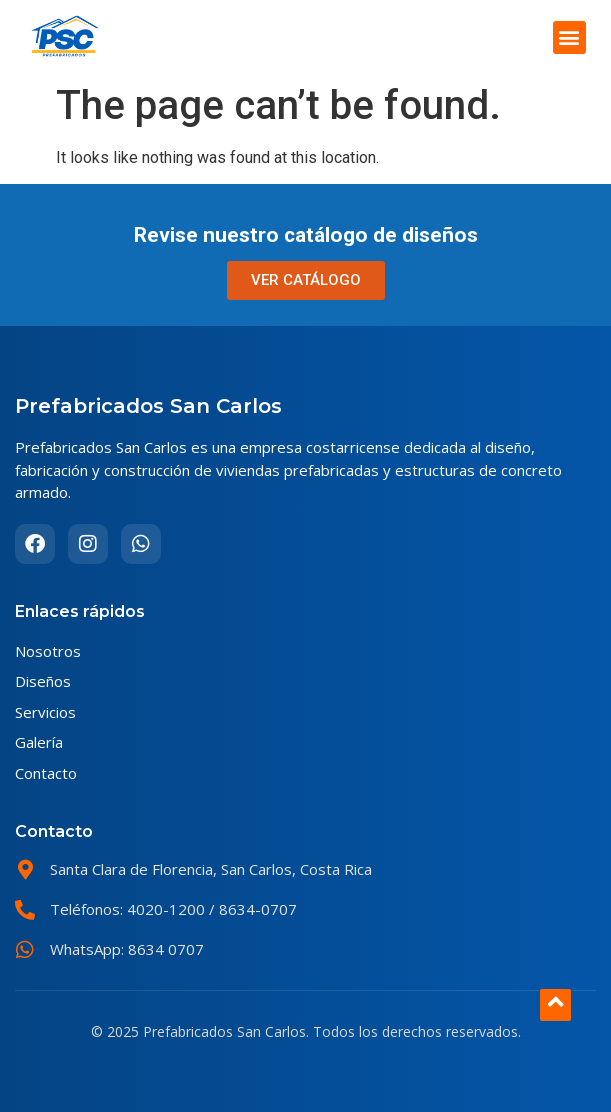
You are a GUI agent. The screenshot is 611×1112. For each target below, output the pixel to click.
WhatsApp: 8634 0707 (127, 949)
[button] (569, 37)
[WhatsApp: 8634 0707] (25, 950)
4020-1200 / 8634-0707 (210, 909)
